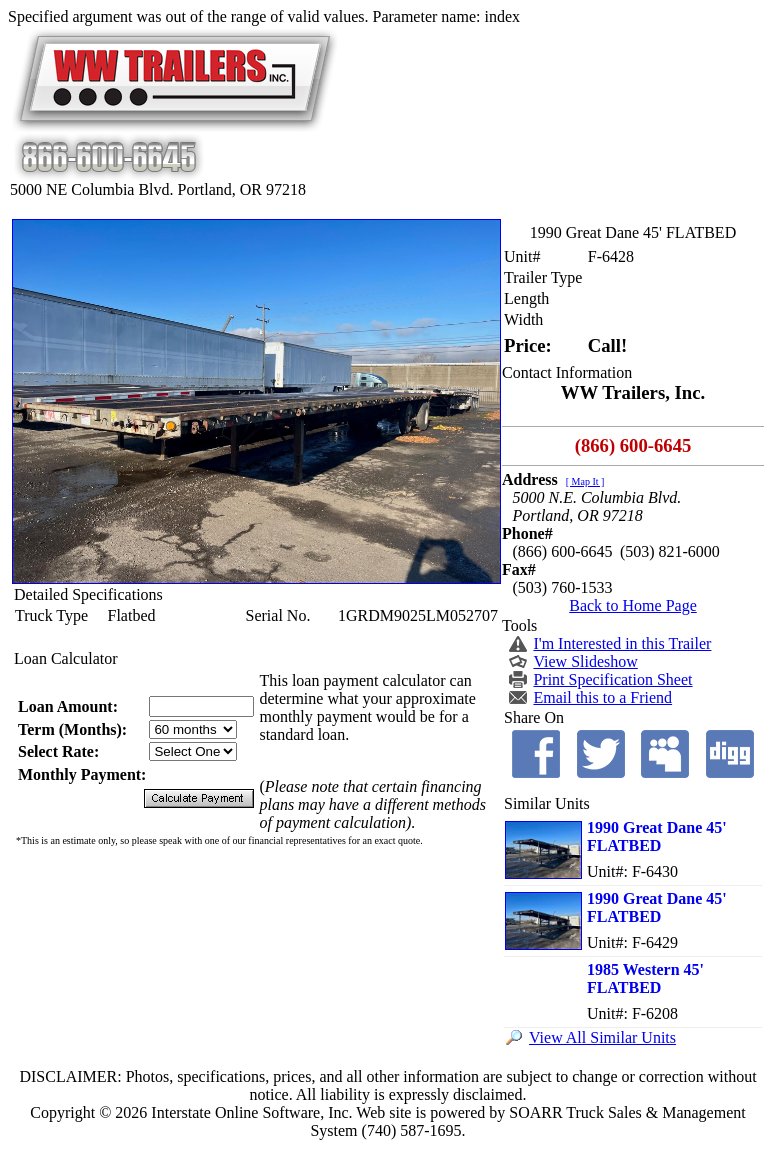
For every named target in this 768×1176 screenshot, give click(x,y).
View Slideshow (585, 661)
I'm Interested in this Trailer (622, 643)
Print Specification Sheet (612, 679)
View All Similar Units (602, 1037)
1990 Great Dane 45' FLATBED (657, 836)
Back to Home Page (633, 605)
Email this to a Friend (602, 697)
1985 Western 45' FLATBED (645, 978)
